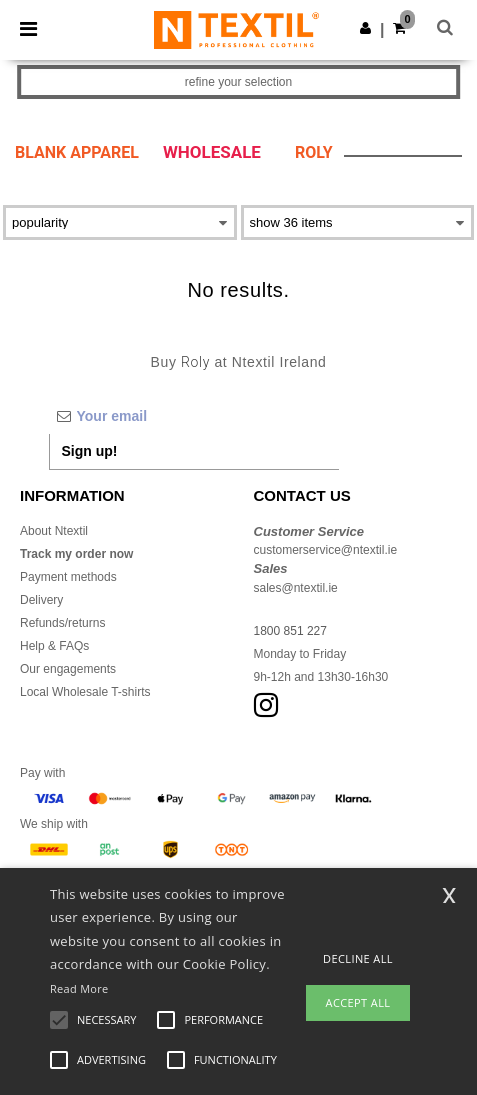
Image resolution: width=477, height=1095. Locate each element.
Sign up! (90, 451)
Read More (79, 988)
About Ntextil (54, 531)
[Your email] (194, 416)
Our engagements (68, 669)
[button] (365, 28)
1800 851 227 (290, 631)
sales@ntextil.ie (296, 588)
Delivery (41, 600)
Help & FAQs (54, 646)
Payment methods (68, 577)
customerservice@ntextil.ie (326, 550)
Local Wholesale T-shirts (85, 692)
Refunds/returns (62, 623)
